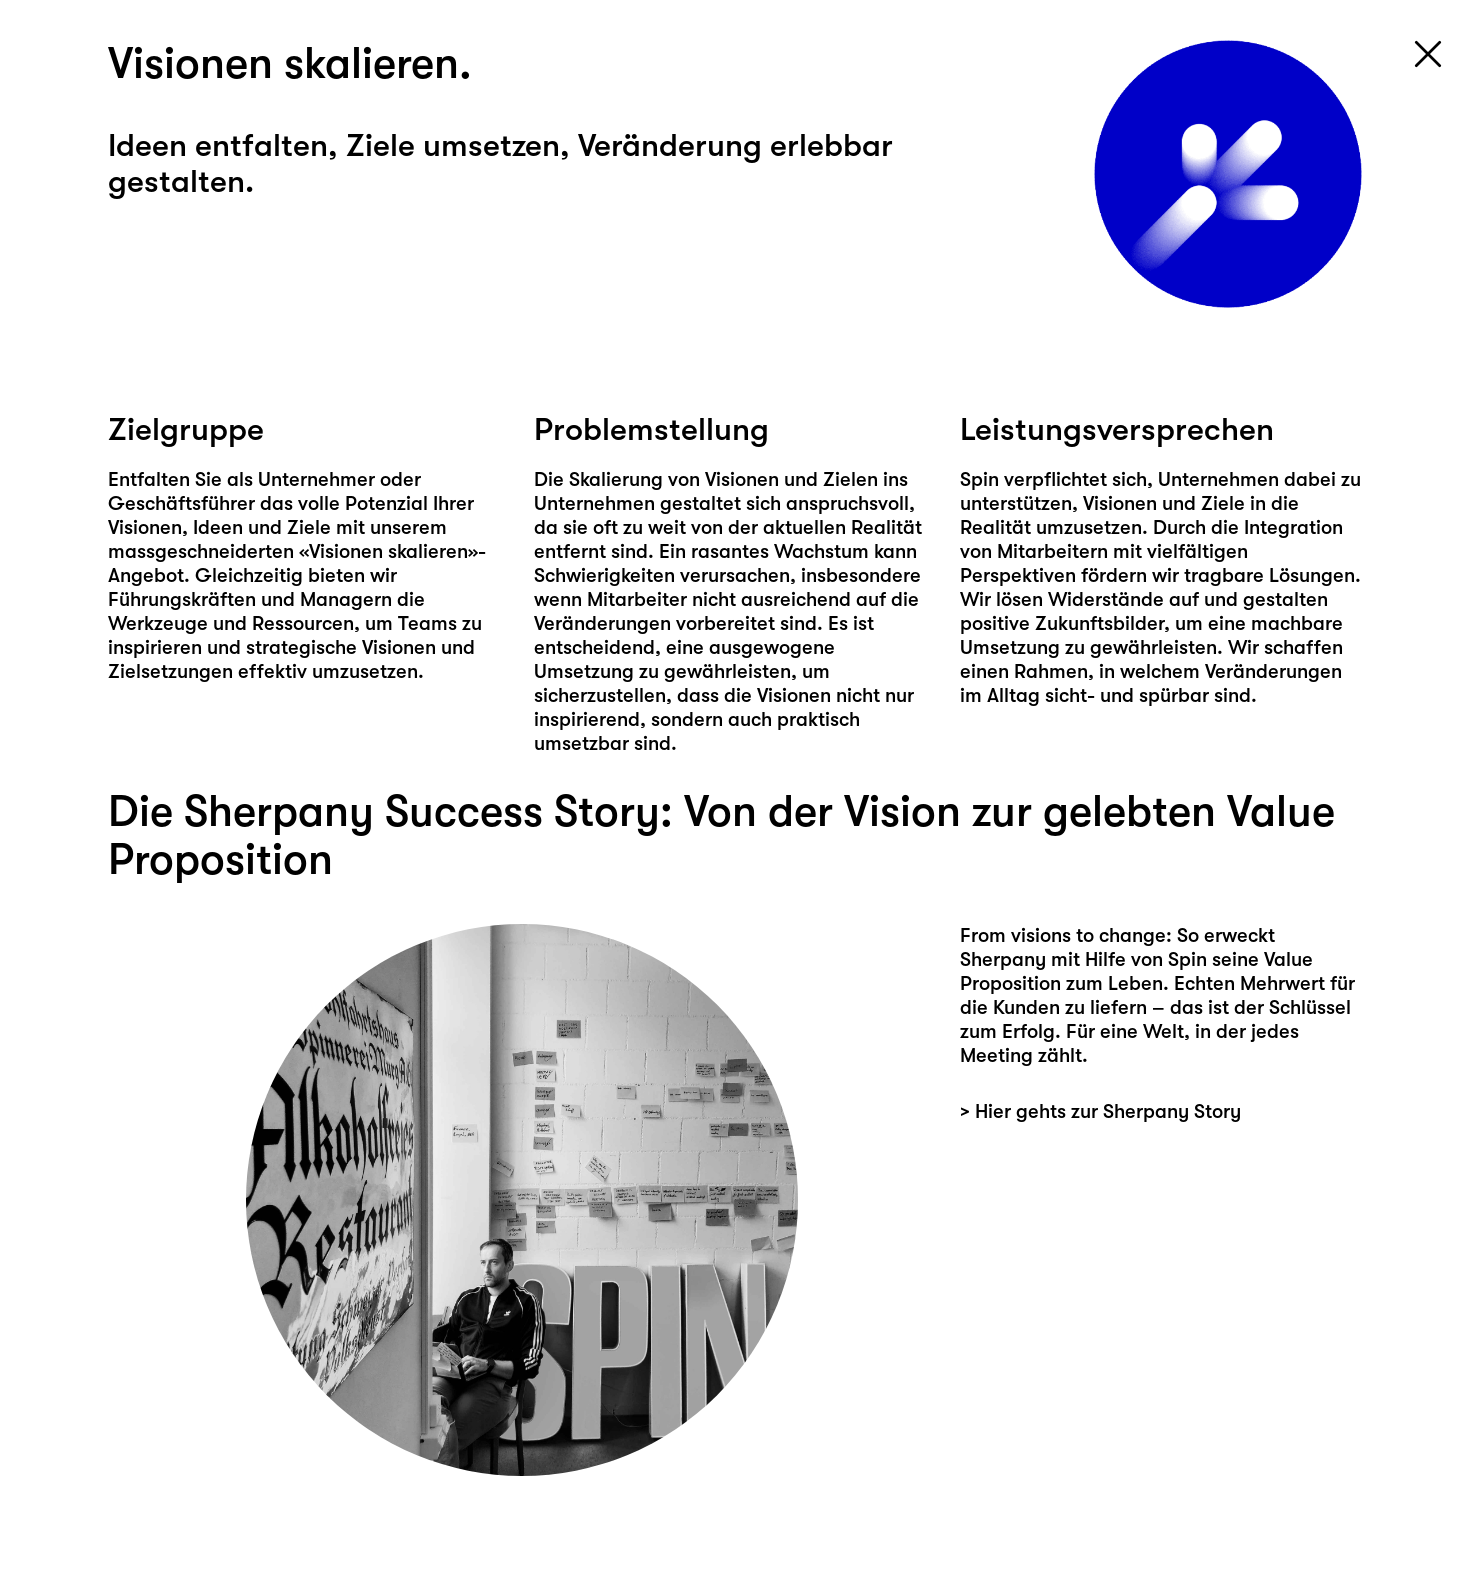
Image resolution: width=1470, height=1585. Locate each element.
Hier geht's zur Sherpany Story (1137, 1183)
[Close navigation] (1428, 54)
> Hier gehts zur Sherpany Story (1100, 1111)
